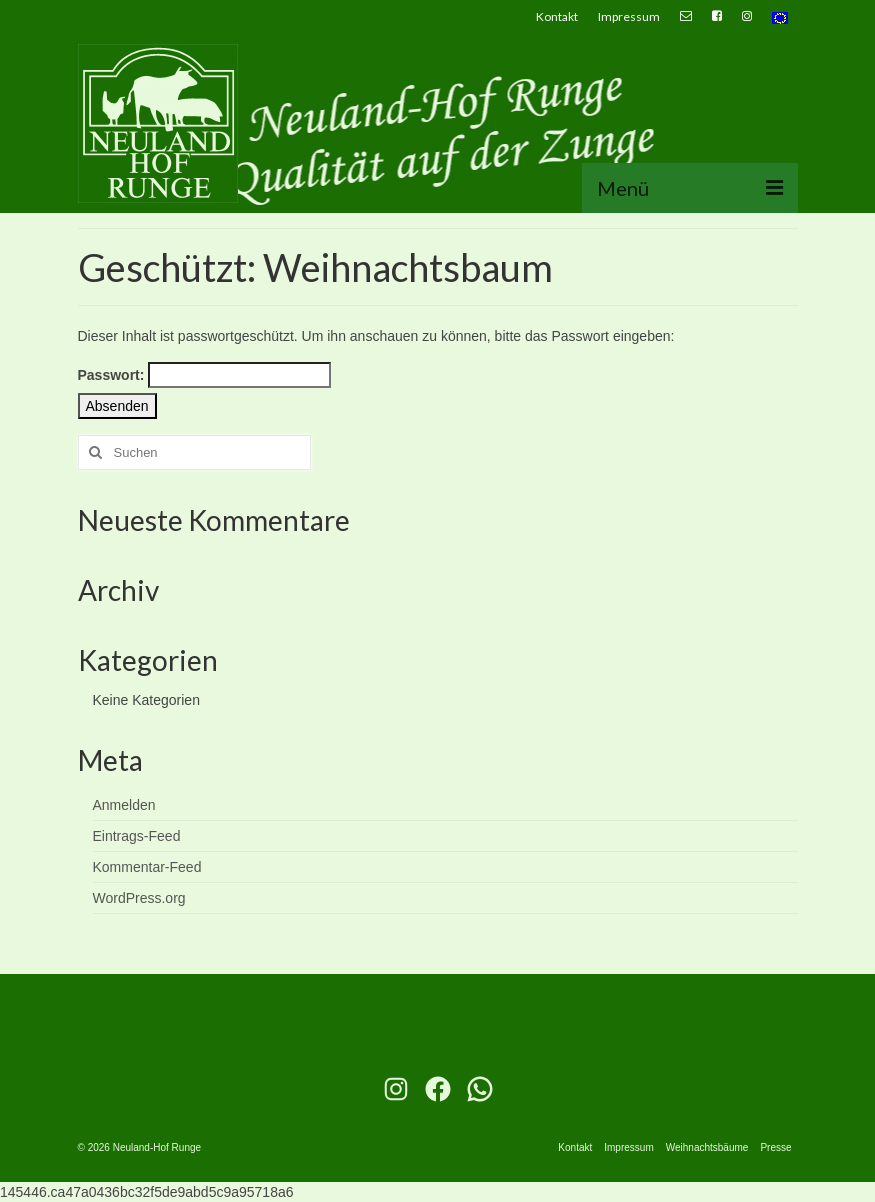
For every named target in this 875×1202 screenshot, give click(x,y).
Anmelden (124, 805)
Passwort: (205, 375)
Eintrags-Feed (137, 836)
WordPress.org (139, 898)
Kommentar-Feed (147, 867)
